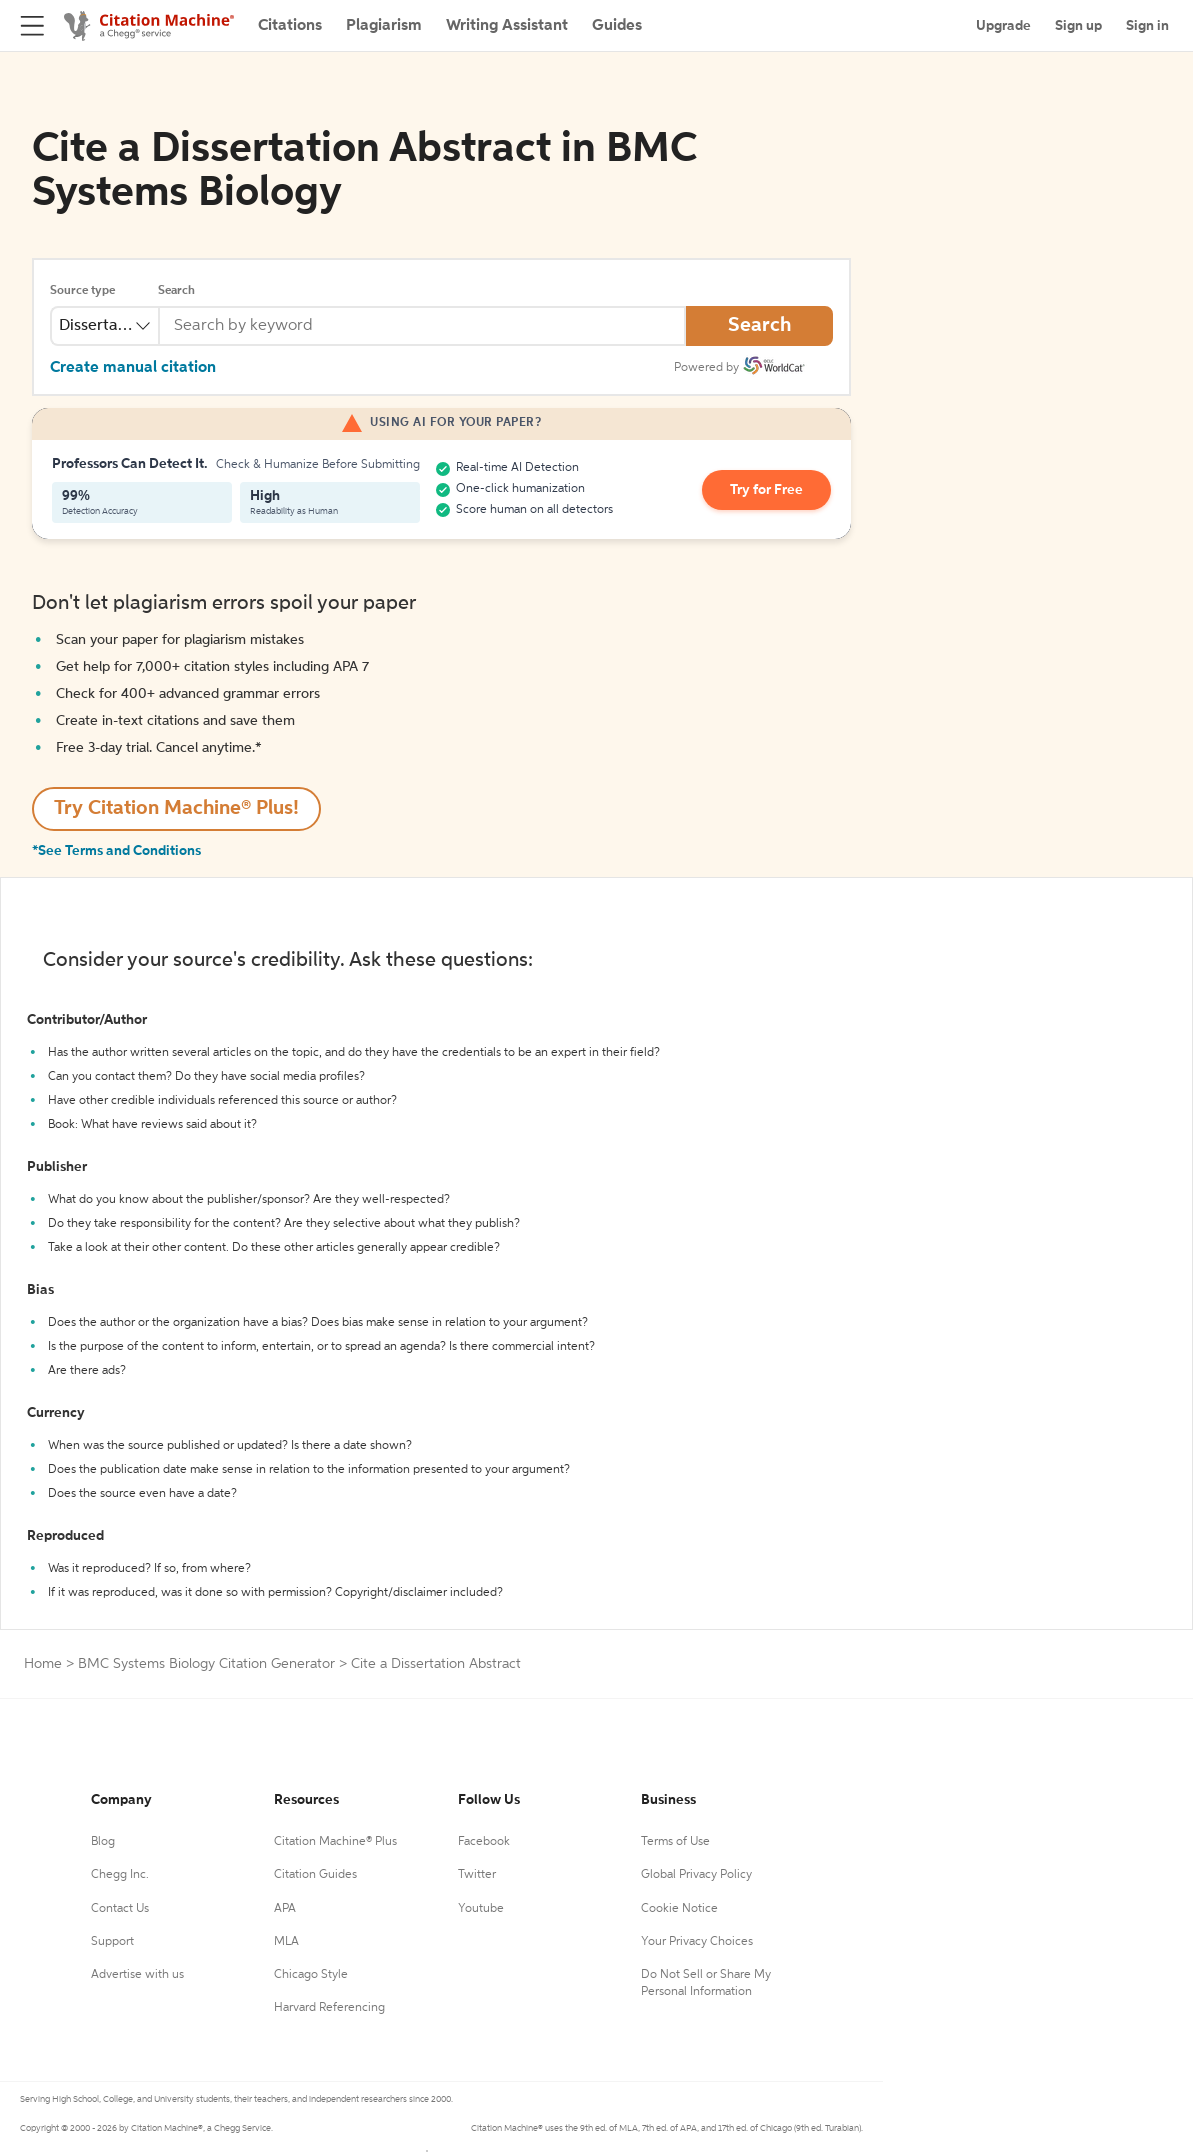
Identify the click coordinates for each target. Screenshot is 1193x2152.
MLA (286, 1942)
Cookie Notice (679, 1909)
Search (176, 291)
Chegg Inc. (120, 1875)
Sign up (1078, 26)
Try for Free (766, 490)
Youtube (481, 1909)
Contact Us (120, 1909)
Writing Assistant (507, 26)
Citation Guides (315, 1875)
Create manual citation (133, 368)
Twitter (477, 1875)
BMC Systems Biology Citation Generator (206, 1664)
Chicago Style (311, 1975)
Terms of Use (675, 1842)
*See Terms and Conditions (116, 851)
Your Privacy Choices (697, 1942)
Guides (617, 26)
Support (112, 1942)
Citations (290, 26)
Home (43, 1664)
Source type (82, 291)
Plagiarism (384, 26)
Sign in (1147, 26)
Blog (103, 1842)
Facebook (484, 1842)
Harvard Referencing (329, 2008)
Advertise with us (137, 1975)
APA (285, 1909)
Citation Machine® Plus (335, 1842)
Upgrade (1003, 26)
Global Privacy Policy (696, 1875)
